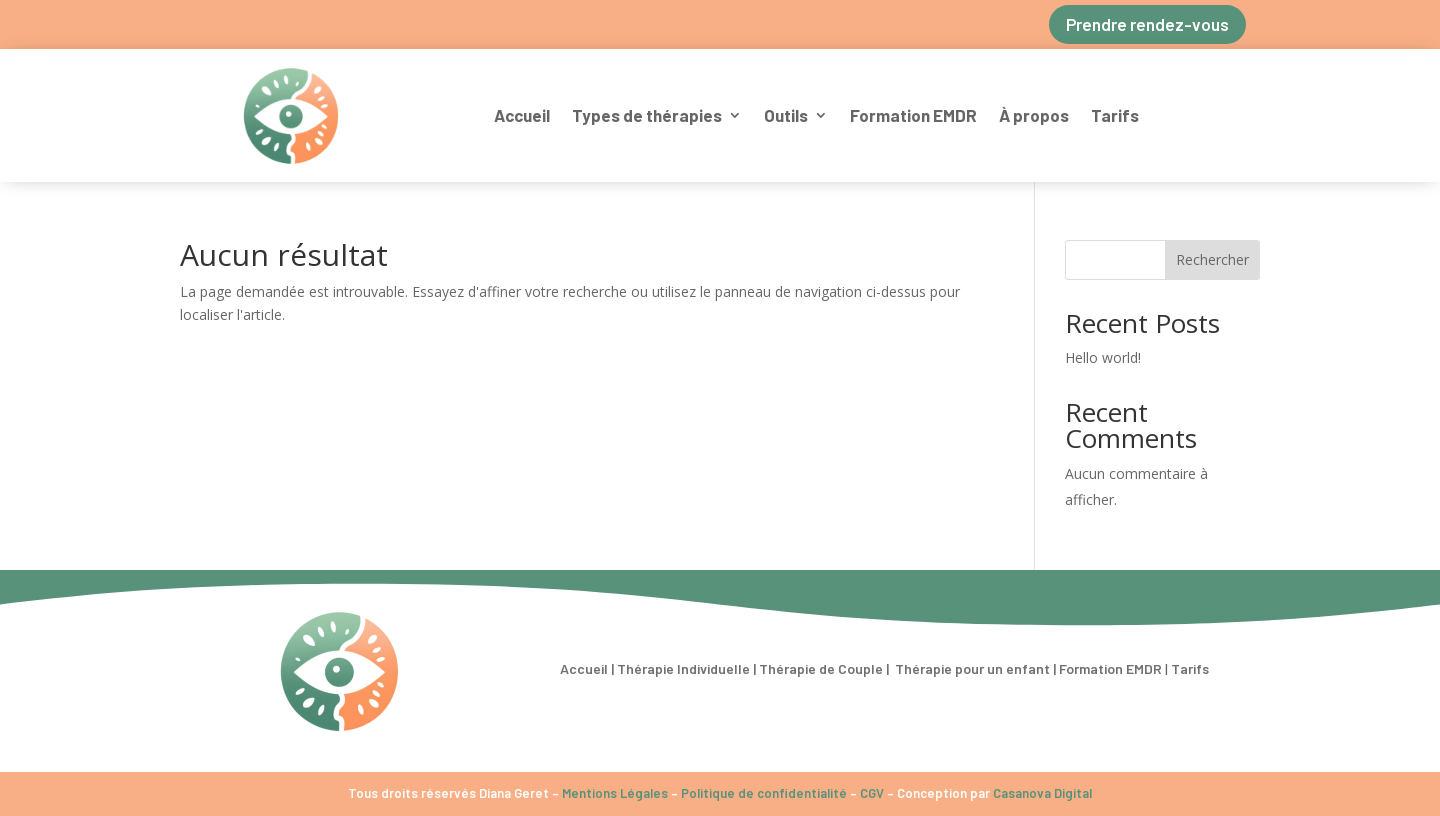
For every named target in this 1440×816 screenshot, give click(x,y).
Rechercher (1212, 259)
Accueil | (587, 668)
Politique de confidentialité (764, 793)
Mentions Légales (615, 793)
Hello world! (1103, 357)
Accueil (522, 115)
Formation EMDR (913, 115)
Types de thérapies (647, 115)
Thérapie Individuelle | (688, 668)
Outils (786, 115)
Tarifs (1115, 115)
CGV (872, 793)
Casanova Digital (1042, 793)
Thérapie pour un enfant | (975, 668)
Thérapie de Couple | (825, 668)
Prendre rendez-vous (1147, 24)
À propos (1034, 115)
